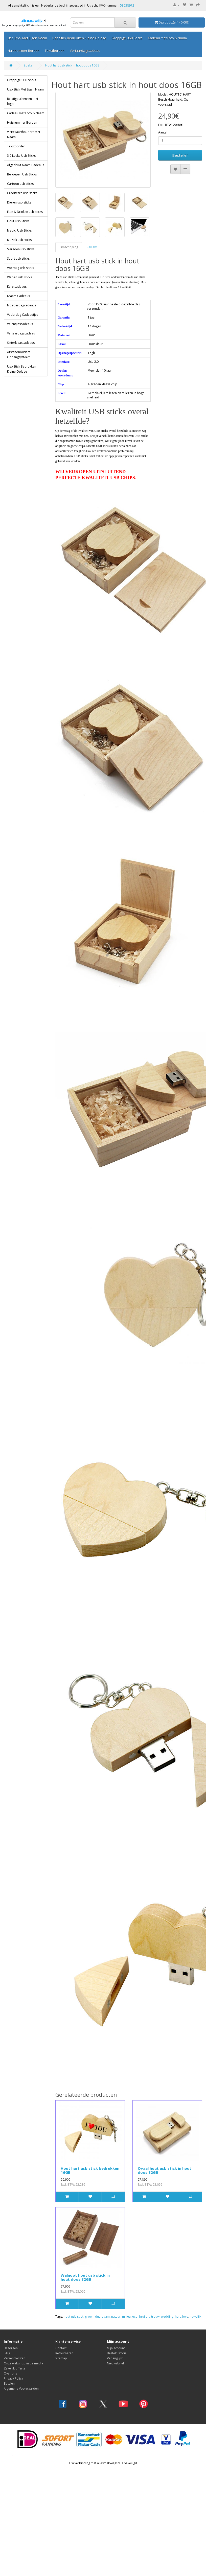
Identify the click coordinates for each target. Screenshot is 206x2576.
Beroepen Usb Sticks (22, 174)
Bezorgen (11, 2348)
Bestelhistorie (117, 2353)
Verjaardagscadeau (85, 50)
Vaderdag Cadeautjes (22, 314)
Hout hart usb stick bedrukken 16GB (90, 2170)
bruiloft (144, 2316)
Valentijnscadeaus (20, 324)
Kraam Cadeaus (18, 296)
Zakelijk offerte (14, 2368)
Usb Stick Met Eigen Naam (27, 38)
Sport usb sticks (18, 258)
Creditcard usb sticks (22, 193)
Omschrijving (68, 247)
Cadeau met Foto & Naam (167, 38)
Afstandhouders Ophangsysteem (19, 354)
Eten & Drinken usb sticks (25, 212)
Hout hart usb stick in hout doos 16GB (72, 65)
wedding (167, 2316)
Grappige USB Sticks (127, 38)
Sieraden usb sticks (20, 249)
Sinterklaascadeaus (21, 343)
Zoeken (29, 65)
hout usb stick (73, 2316)
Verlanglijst (115, 2358)
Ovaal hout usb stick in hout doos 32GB (164, 2170)
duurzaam (102, 2316)
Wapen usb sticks (19, 277)
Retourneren (64, 2353)
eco (135, 2316)
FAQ (7, 2353)
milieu (126, 2316)
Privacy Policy (13, 2378)
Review (92, 247)
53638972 (127, 5)
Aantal (162, 132)
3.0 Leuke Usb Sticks (21, 155)
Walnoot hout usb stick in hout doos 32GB (85, 2277)
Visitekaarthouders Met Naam (23, 134)
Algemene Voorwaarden (21, 2388)
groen (89, 2316)
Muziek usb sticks (19, 240)
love (185, 2316)
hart (178, 2316)
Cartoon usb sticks (20, 184)
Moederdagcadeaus (21, 305)
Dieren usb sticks (19, 202)
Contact (60, 2348)
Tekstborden (54, 50)
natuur (116, 2316)
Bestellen (180, 155)
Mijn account (116, 2348)
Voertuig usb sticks (20, 268)
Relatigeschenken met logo (22, 101)
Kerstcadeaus (17, 286)
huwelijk (195, 2316)
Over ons (10, 2373)
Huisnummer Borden (23, 50)
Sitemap (61, 2358)
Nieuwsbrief (115, 2363)
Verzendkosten (14, 2358)
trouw (155, 2316)
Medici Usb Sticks (19, 230)
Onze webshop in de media (23, 2363)
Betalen (9, 2383)
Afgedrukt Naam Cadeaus (25, 165)
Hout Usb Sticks (18, 221)
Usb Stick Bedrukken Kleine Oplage (79, 38)
